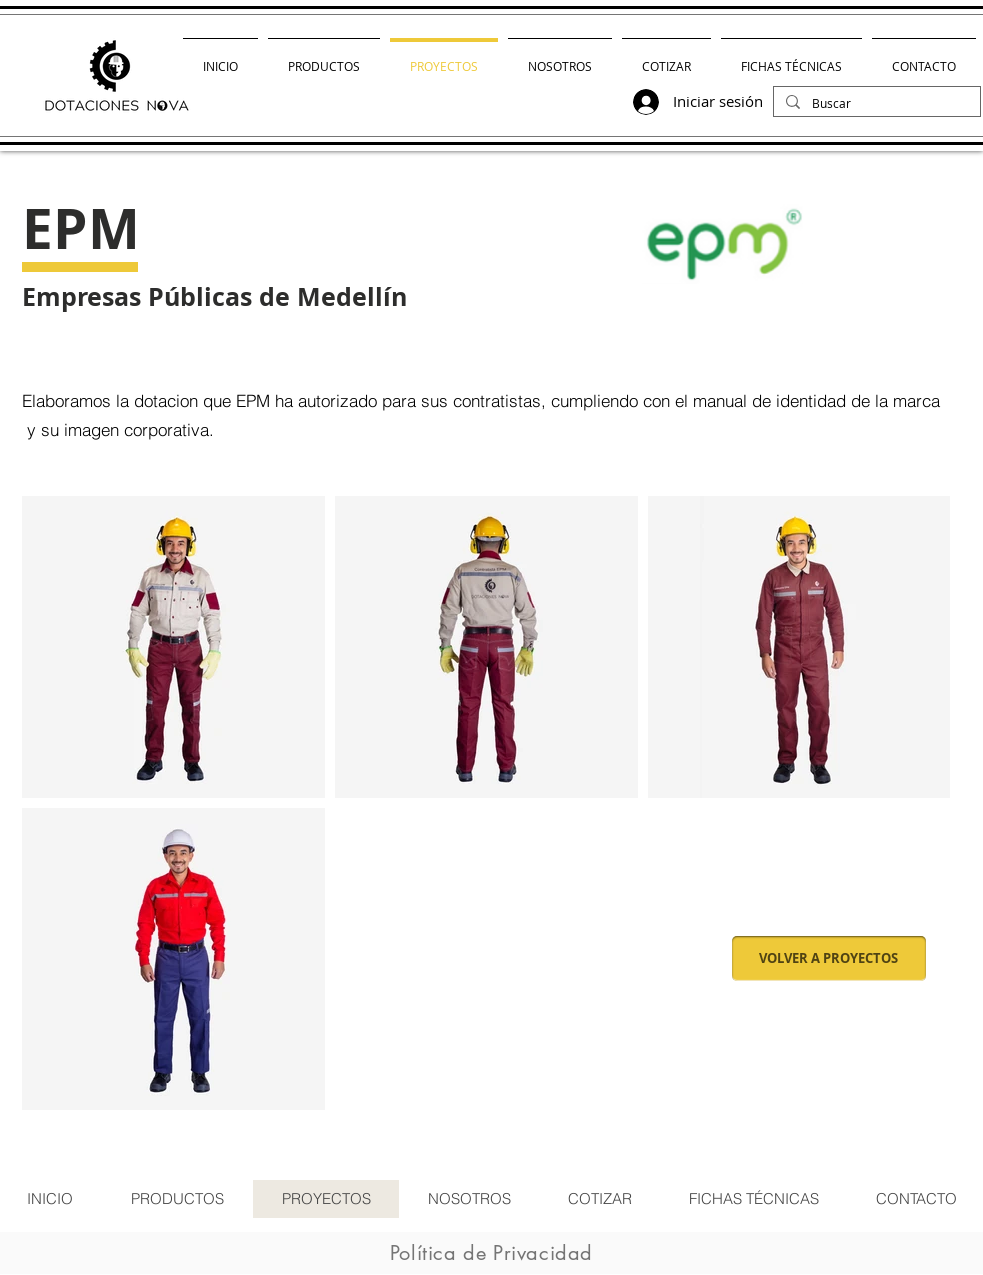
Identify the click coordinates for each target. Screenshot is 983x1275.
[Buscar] (875, 103)
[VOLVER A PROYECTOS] (829, 958)
